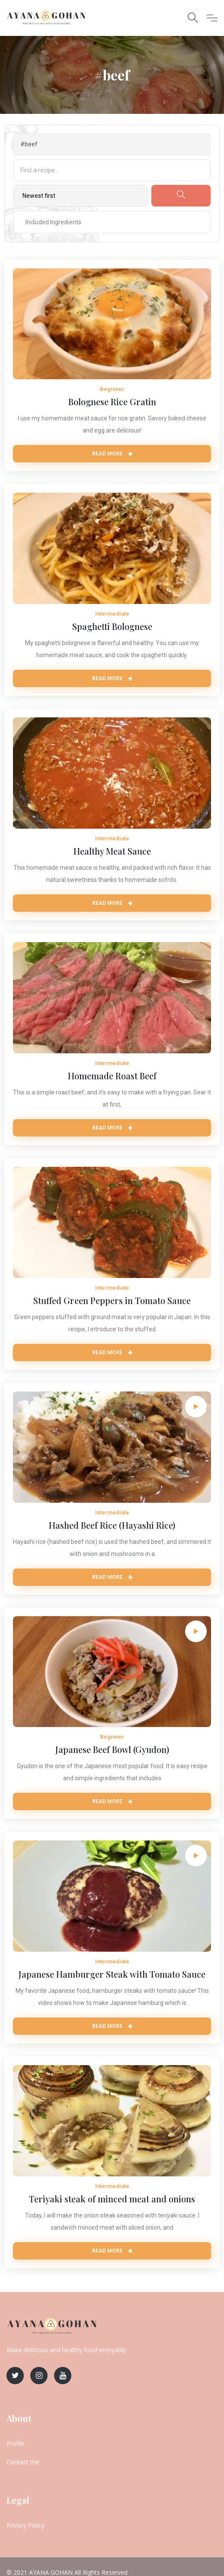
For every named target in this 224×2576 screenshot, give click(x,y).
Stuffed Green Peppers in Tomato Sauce (112, 1300)
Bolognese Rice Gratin (112, 401)
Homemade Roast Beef (112, 1075)
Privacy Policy (25, 2525)
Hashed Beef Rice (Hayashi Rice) (112, 1525)
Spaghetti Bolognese (112, 626)
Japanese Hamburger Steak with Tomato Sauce (112, 1974)
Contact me (22, 2462)
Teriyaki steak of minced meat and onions (112, 2199)
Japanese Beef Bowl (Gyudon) (112, 1749)
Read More (112, 454)
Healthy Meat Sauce (112, 851)
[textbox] (46, 222)
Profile (15, 2443)
